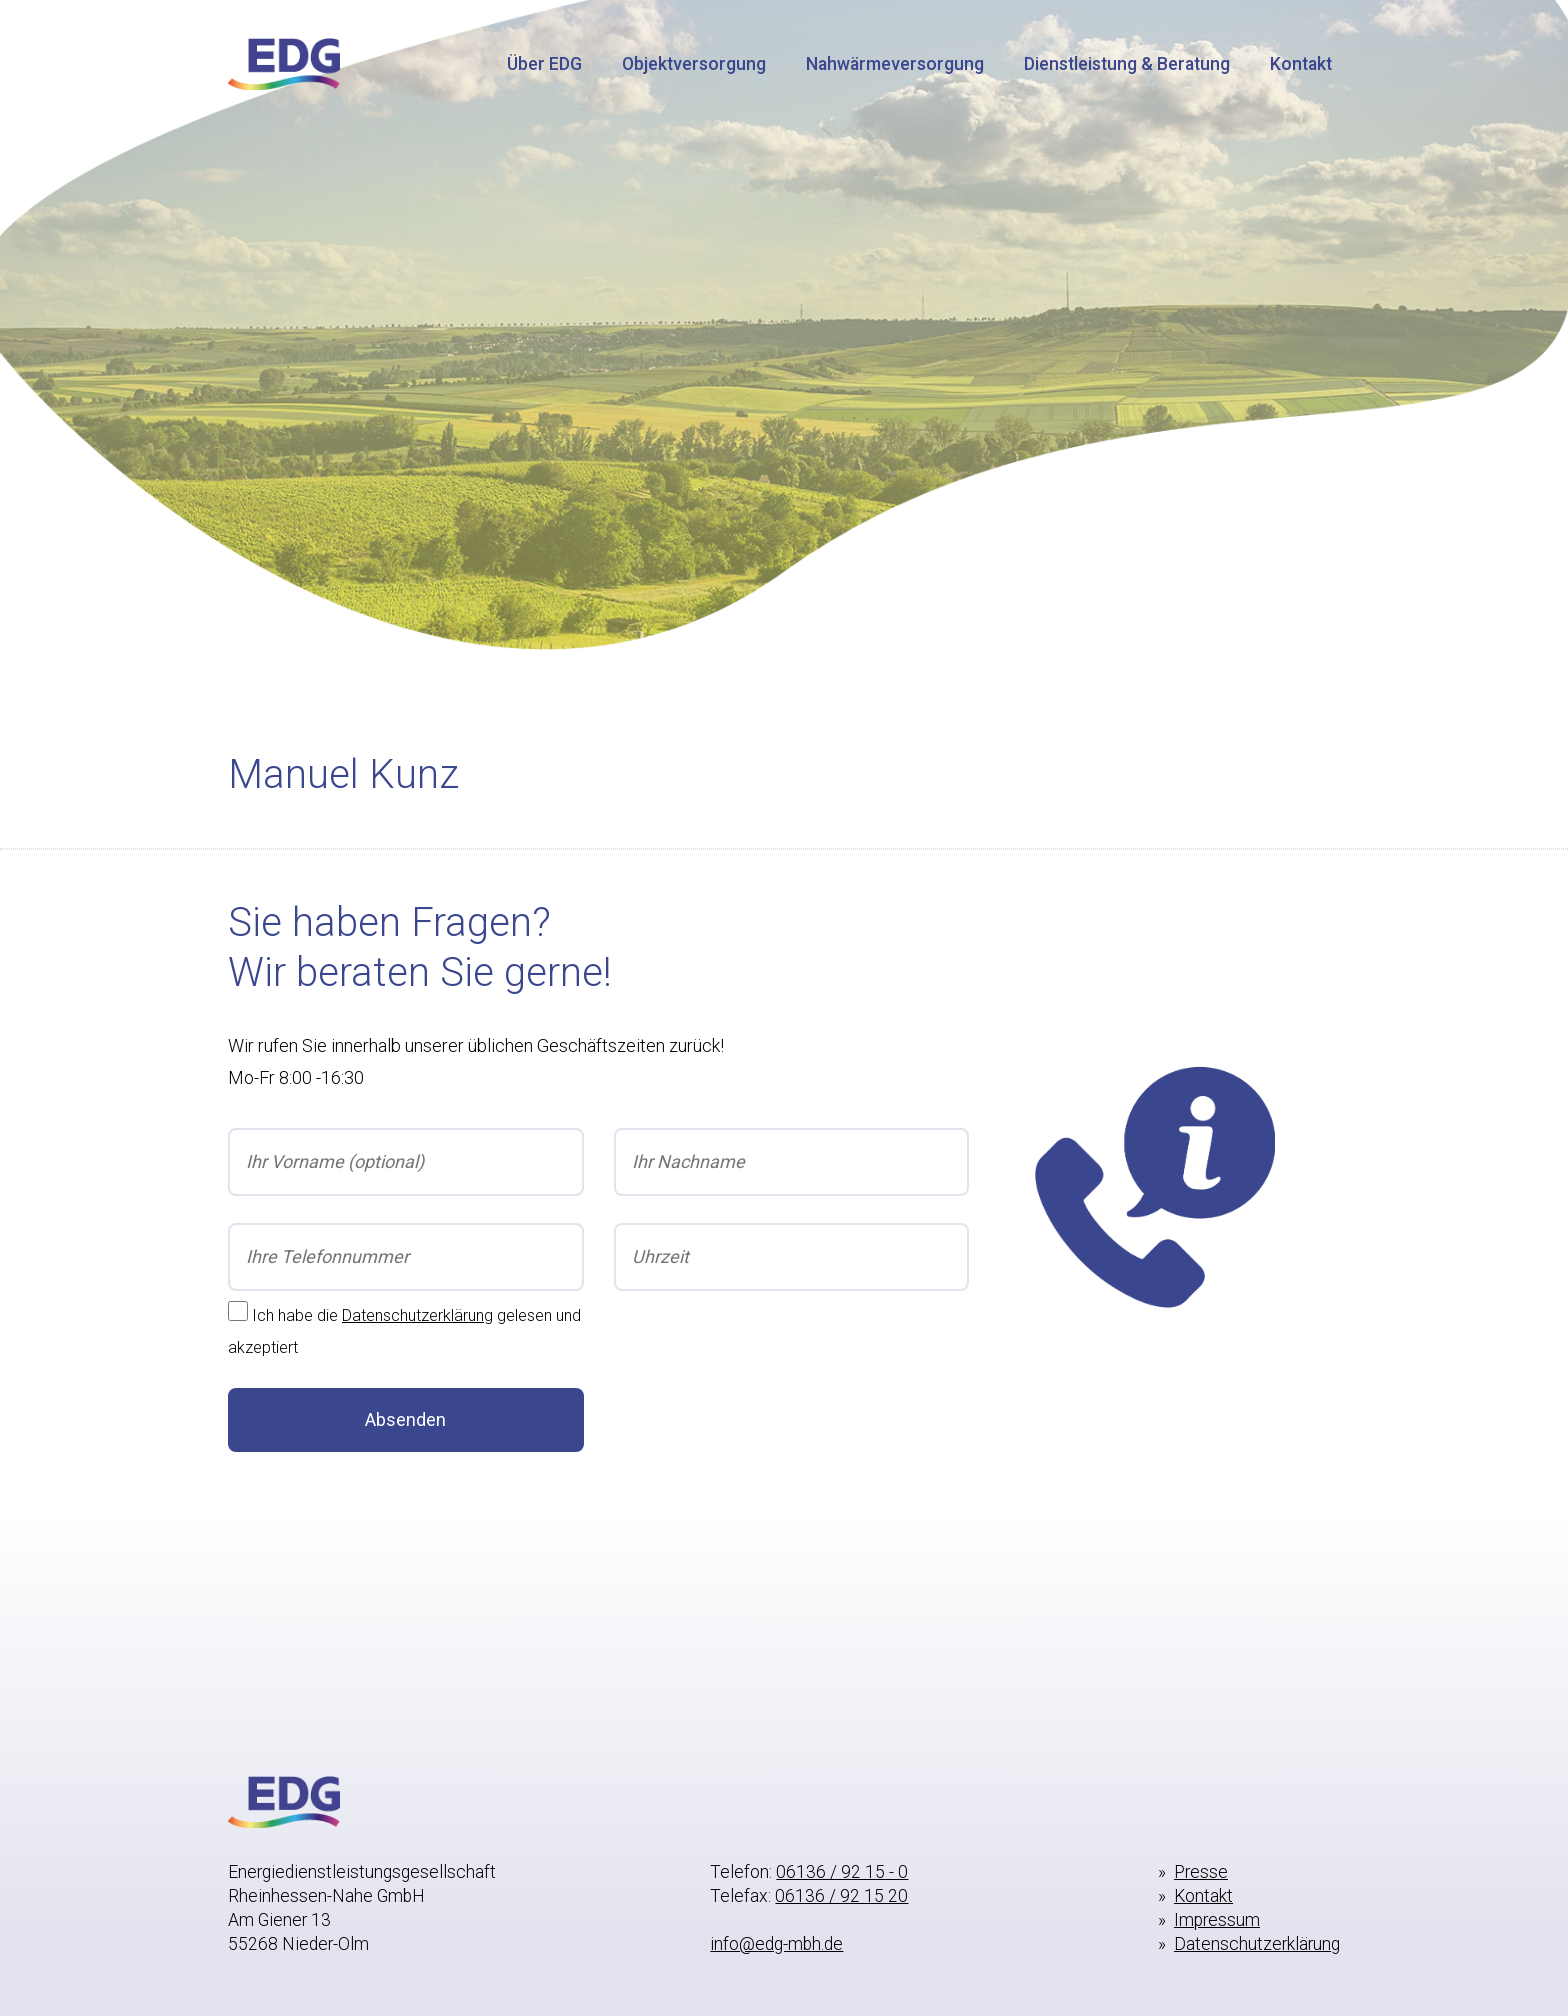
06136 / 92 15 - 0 (842, 1872)
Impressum (1217, 1920)
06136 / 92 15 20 (841, 1896)
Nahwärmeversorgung (895, 64)
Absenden (405, 1419)
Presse (1201, 1872)
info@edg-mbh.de (776, 1944)
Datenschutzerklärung (417, 1315)
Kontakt (1301, 64)
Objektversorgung (694, 64)
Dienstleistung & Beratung (1127, 64)
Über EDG (544, 64)
